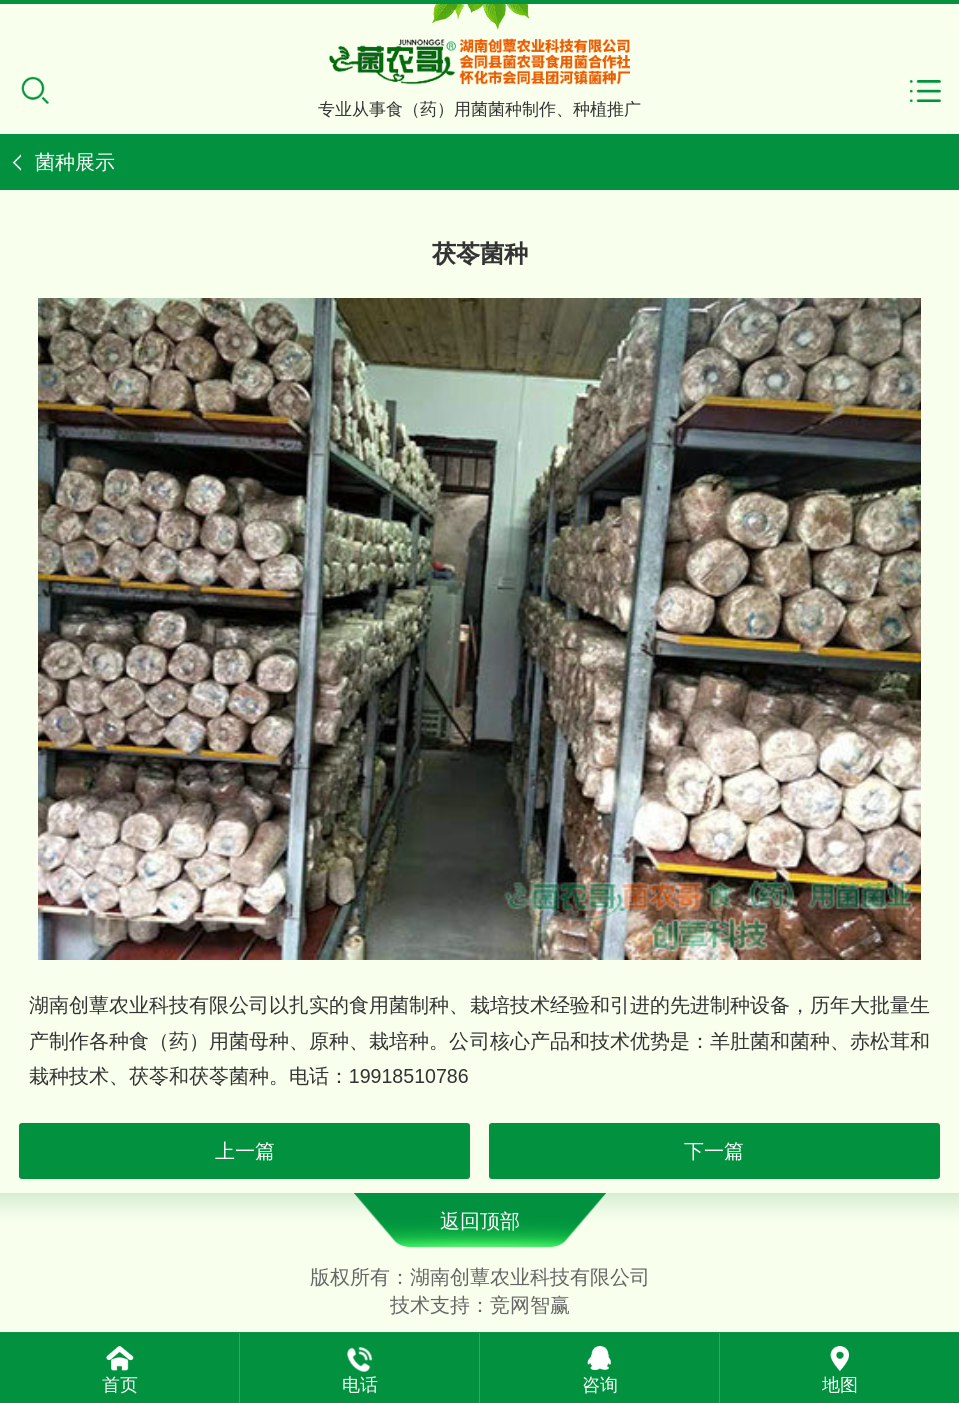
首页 (120, 1385)
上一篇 (245, 1151)
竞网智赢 (530, 1305)
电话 (360, 1385)
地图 (840, 1385)
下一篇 (714, 1151)
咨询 (600, 1385)
